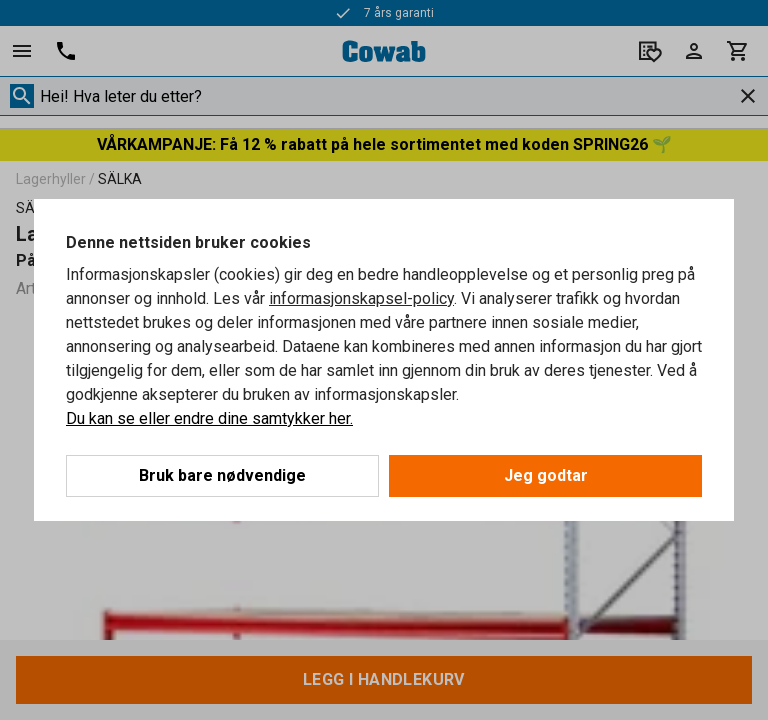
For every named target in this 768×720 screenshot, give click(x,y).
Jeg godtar (546, 475)
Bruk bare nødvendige (222, 475)
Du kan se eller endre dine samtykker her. (209, 418)
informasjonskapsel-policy (361, 298)
